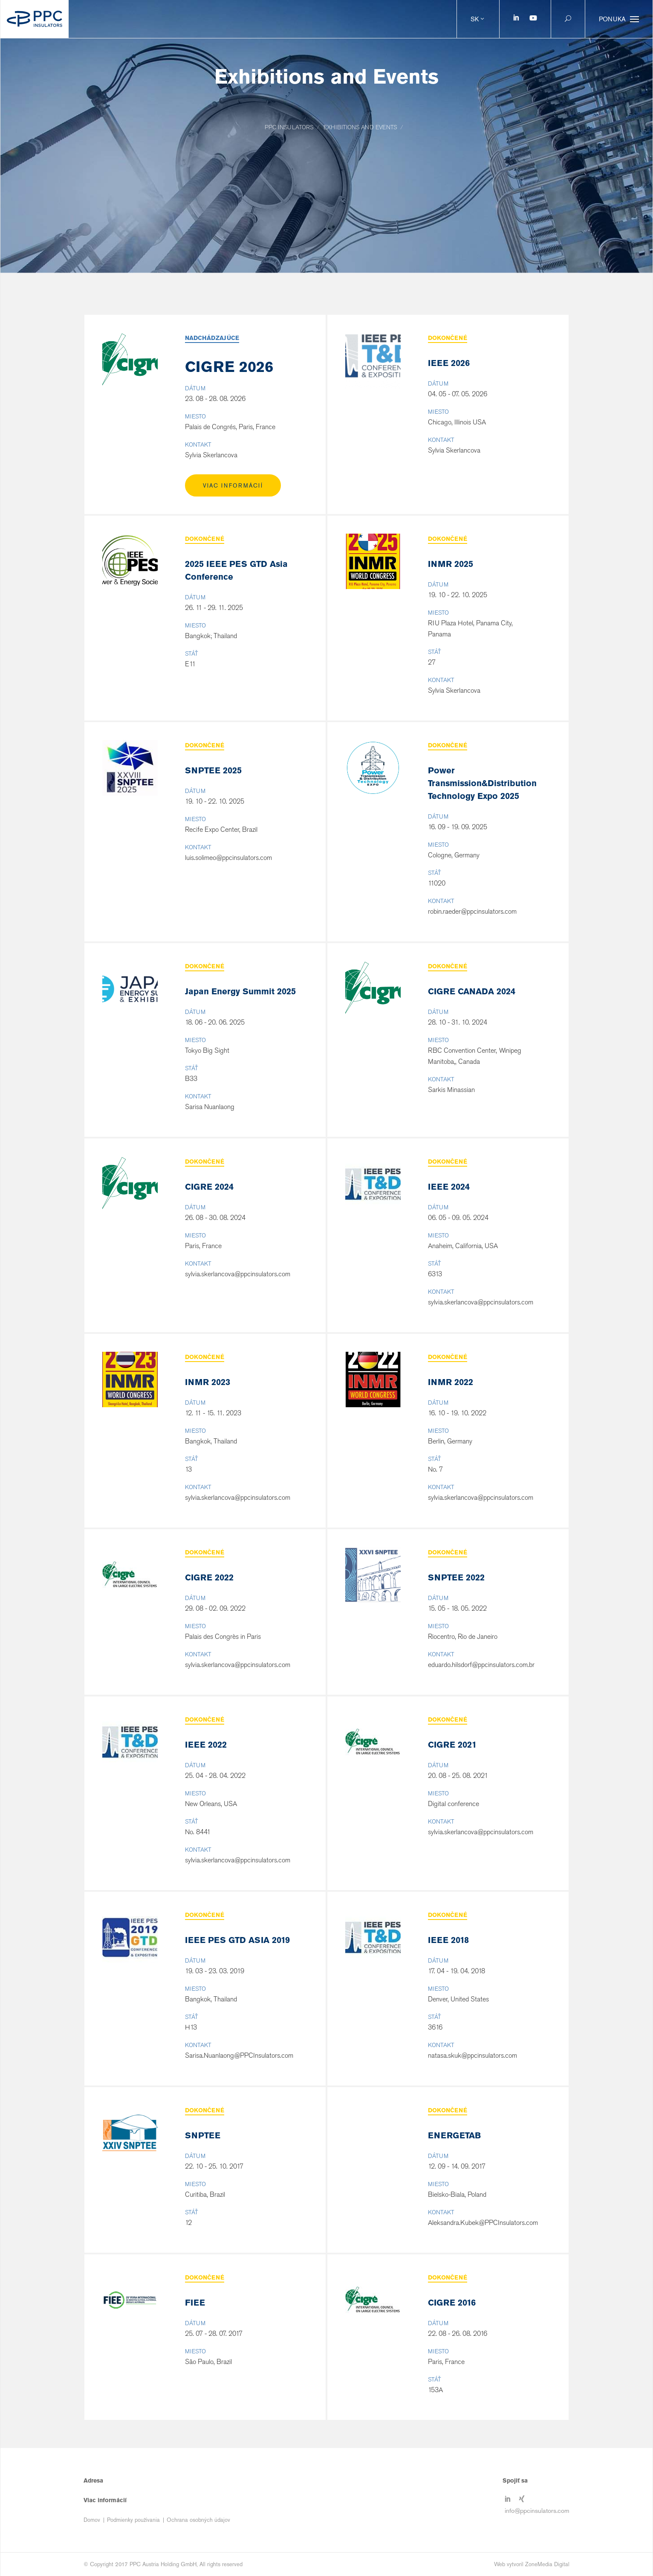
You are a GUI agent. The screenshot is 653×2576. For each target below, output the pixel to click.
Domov (92, 2520)
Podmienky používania (133, 2520)
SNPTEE (202, 2135)
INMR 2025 (450, 563)
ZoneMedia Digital (547, 2564)
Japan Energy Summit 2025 (240, 991)
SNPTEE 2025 (213, 770)
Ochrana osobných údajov (198, 2520)
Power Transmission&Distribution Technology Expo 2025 (482, 783)
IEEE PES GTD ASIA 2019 (237, 1940)
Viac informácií (233, 485)
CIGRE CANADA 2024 (471, 991)
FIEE (195, 2302)
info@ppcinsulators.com (537, 2510)
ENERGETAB (454, 2135)
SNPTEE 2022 (456, 1577)
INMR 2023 (207, 1382)
